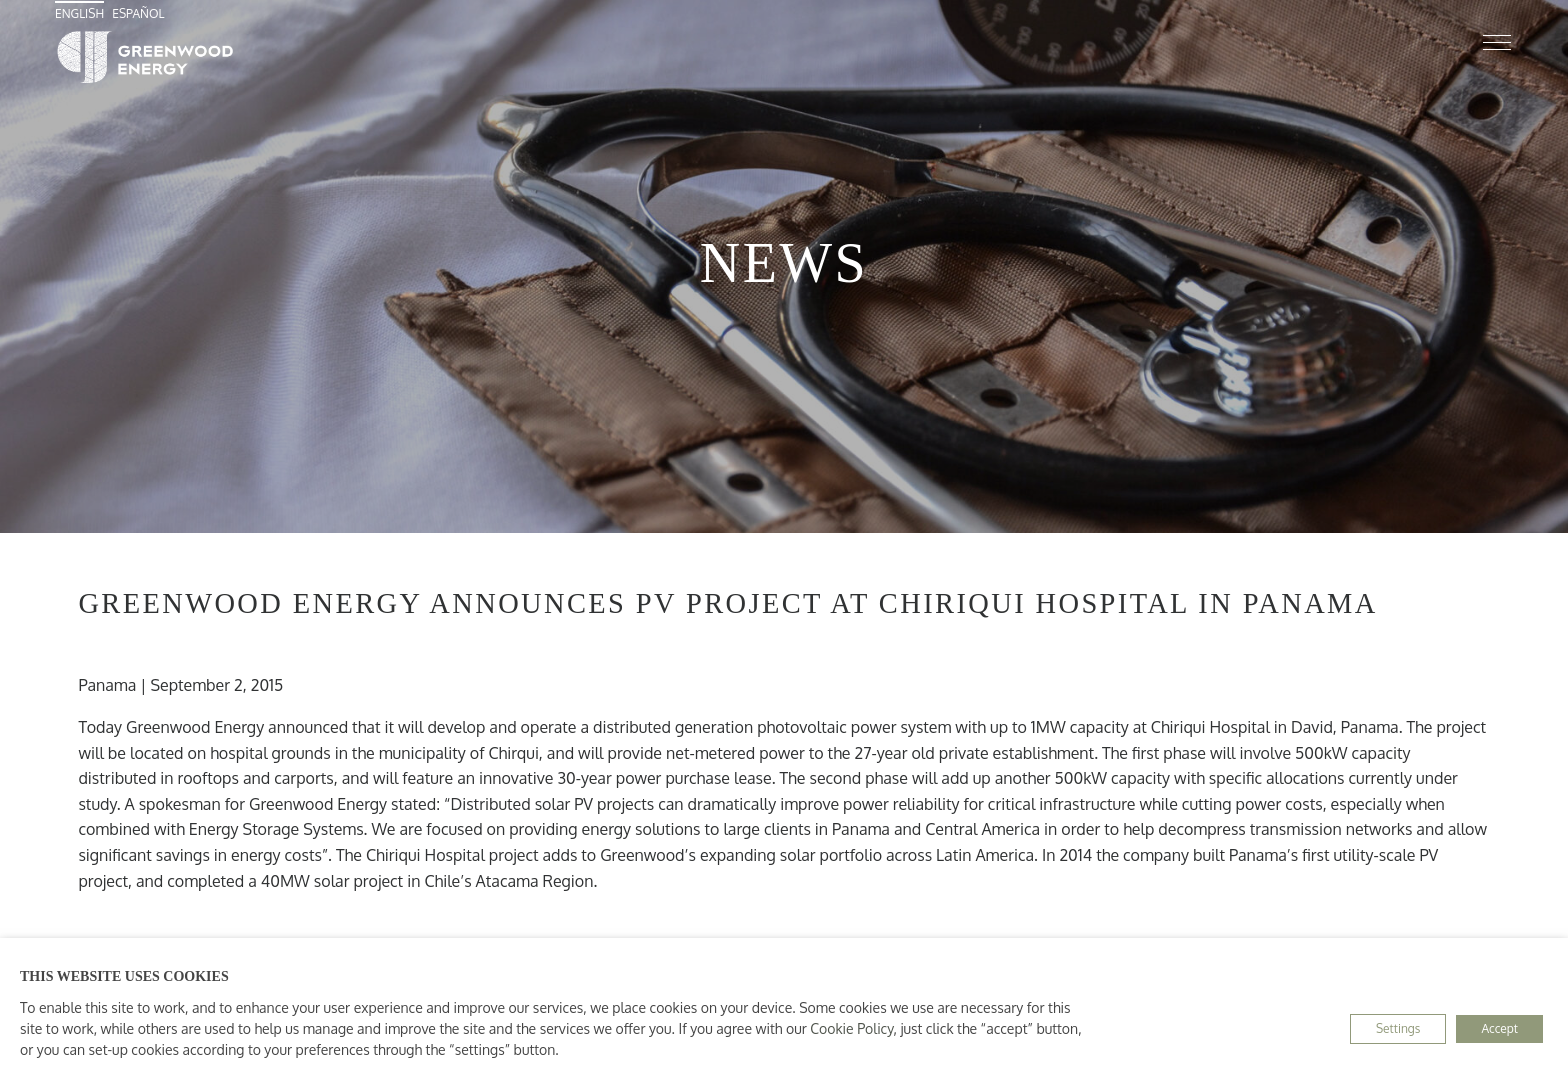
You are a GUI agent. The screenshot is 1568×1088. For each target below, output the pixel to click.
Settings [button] (1398, 1028)
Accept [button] (1499, 1028)
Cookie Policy (851, 1028)
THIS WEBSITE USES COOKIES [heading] (124, 976)
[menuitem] (82, 13)
